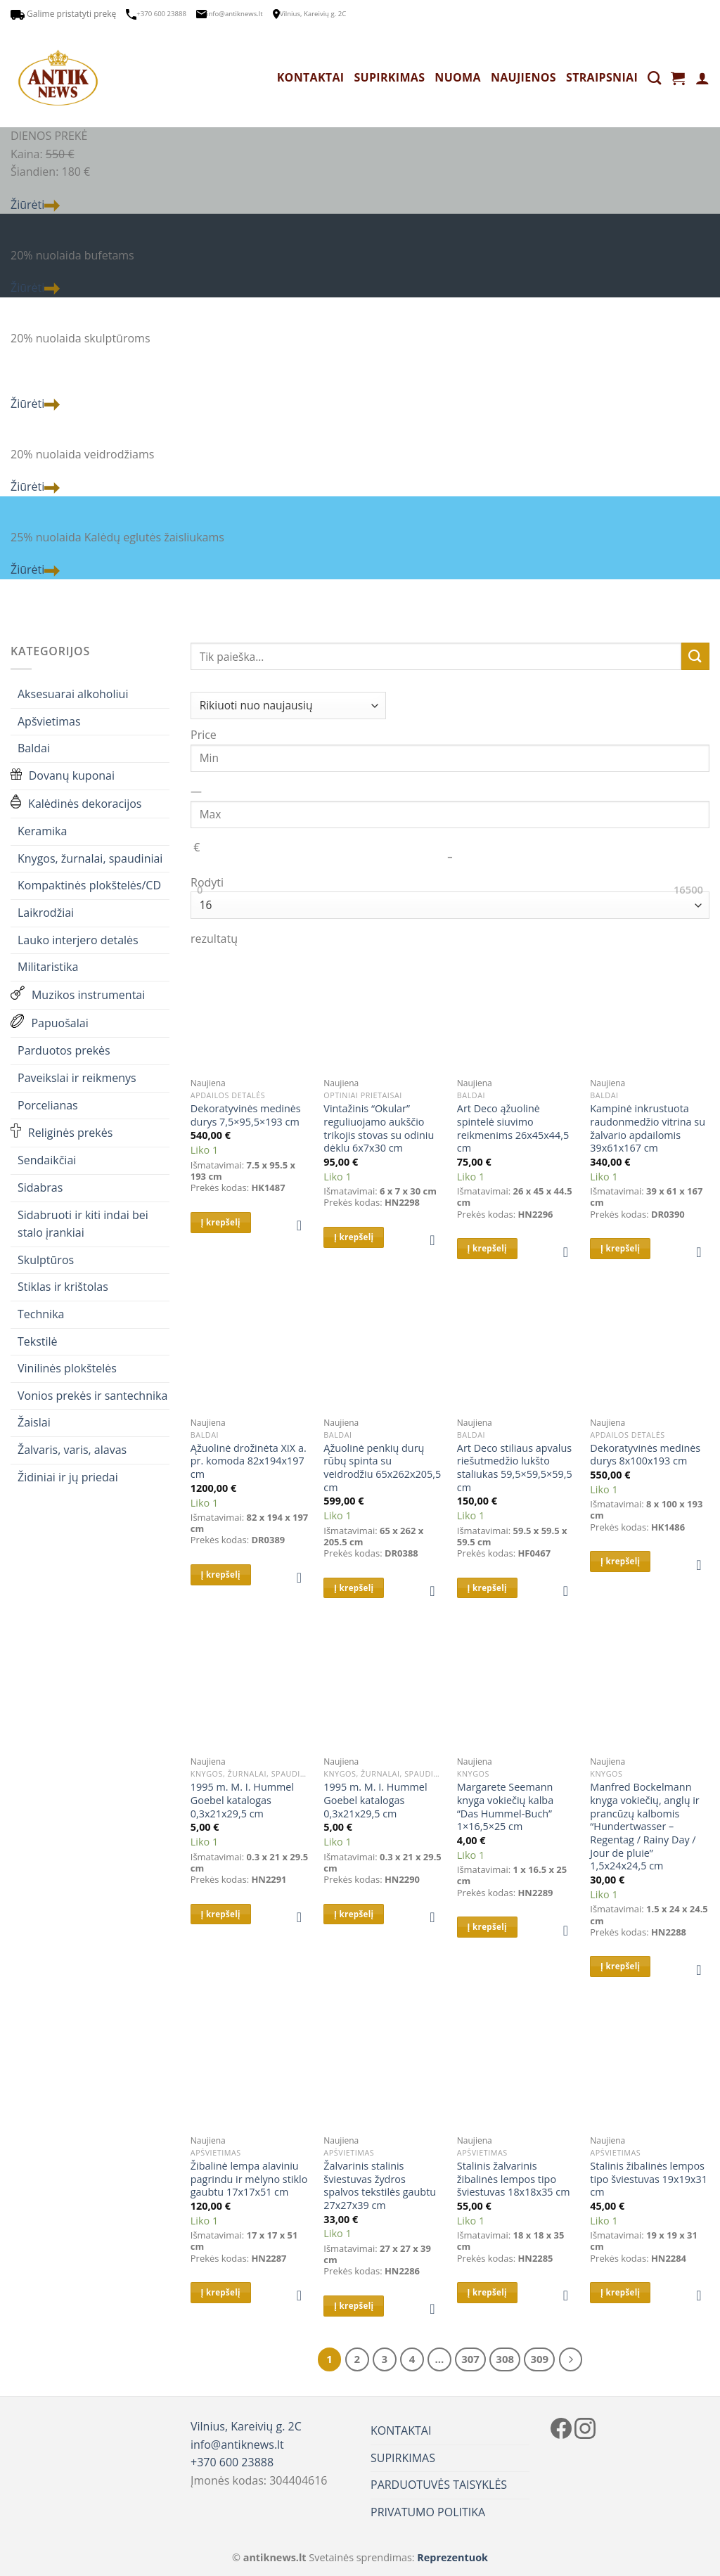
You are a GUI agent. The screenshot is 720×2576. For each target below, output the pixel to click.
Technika (41, 1314)
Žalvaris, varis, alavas (72, 1449)
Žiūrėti (35, 204)
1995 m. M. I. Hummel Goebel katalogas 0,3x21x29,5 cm (242, 1800)
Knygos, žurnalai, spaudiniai (90, 858)
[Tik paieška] (654, 78)
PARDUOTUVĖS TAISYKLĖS (439, 2484)
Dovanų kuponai (63, 776)
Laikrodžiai (46, 912)
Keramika (42, 831)
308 (505, 2359)
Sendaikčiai (47, 1160)
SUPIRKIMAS (389, 77)
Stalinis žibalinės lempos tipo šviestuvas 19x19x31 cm (648, 2179)
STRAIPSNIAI (602, 77)
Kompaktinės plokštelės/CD (89, 885)
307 (470, 2359)
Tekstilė (38, 1341)
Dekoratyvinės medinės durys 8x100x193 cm (645, 1455)
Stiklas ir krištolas (63, 1286)
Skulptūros (46, 1260)
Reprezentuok (452, 2557)
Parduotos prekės (64, 1050)
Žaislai (34, 1422)
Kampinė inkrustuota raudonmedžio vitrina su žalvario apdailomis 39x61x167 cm (647, 1128)
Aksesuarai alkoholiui (73, 694)
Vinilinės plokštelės (67, 1368)
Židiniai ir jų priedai (68, 1477)
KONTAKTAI (311, 77)
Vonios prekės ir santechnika (92, 1395)
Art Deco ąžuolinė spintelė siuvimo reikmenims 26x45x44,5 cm (513, 1128)
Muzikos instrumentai (78, 995)
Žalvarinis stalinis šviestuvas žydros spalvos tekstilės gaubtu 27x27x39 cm (379, 2186)
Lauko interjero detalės (78, 940)
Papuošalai (50, 1023)
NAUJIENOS (523, 77)
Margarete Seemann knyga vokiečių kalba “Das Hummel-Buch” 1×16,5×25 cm (505, 1807)
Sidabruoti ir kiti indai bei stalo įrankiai (83, 1224)
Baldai (34, 748)
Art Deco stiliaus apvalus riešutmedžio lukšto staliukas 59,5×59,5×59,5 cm (514, 1468)
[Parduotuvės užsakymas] (288, 705)
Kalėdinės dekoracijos (76, 804)
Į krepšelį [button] (220, 1222)
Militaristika (48, 966)
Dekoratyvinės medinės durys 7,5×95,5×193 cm (246, 1115)
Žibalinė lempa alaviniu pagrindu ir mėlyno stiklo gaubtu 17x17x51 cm (249, 2179)
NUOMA (458, 77)
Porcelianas (48, 1105)
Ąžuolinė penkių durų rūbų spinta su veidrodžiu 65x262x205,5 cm (382, 1468)
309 (539, 2359)
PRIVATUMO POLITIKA (428, 2512)
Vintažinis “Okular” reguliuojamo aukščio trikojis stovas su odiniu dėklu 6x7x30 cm (378, 1128)
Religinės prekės (61, 1132)
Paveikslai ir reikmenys (77, 1078)
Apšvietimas (49, 721)
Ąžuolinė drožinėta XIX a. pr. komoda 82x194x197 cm (249, 1461)
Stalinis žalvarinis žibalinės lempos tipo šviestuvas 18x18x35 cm (513, 2179)
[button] (303, 1225)
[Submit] (695, 656)
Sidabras (40, 1187)
